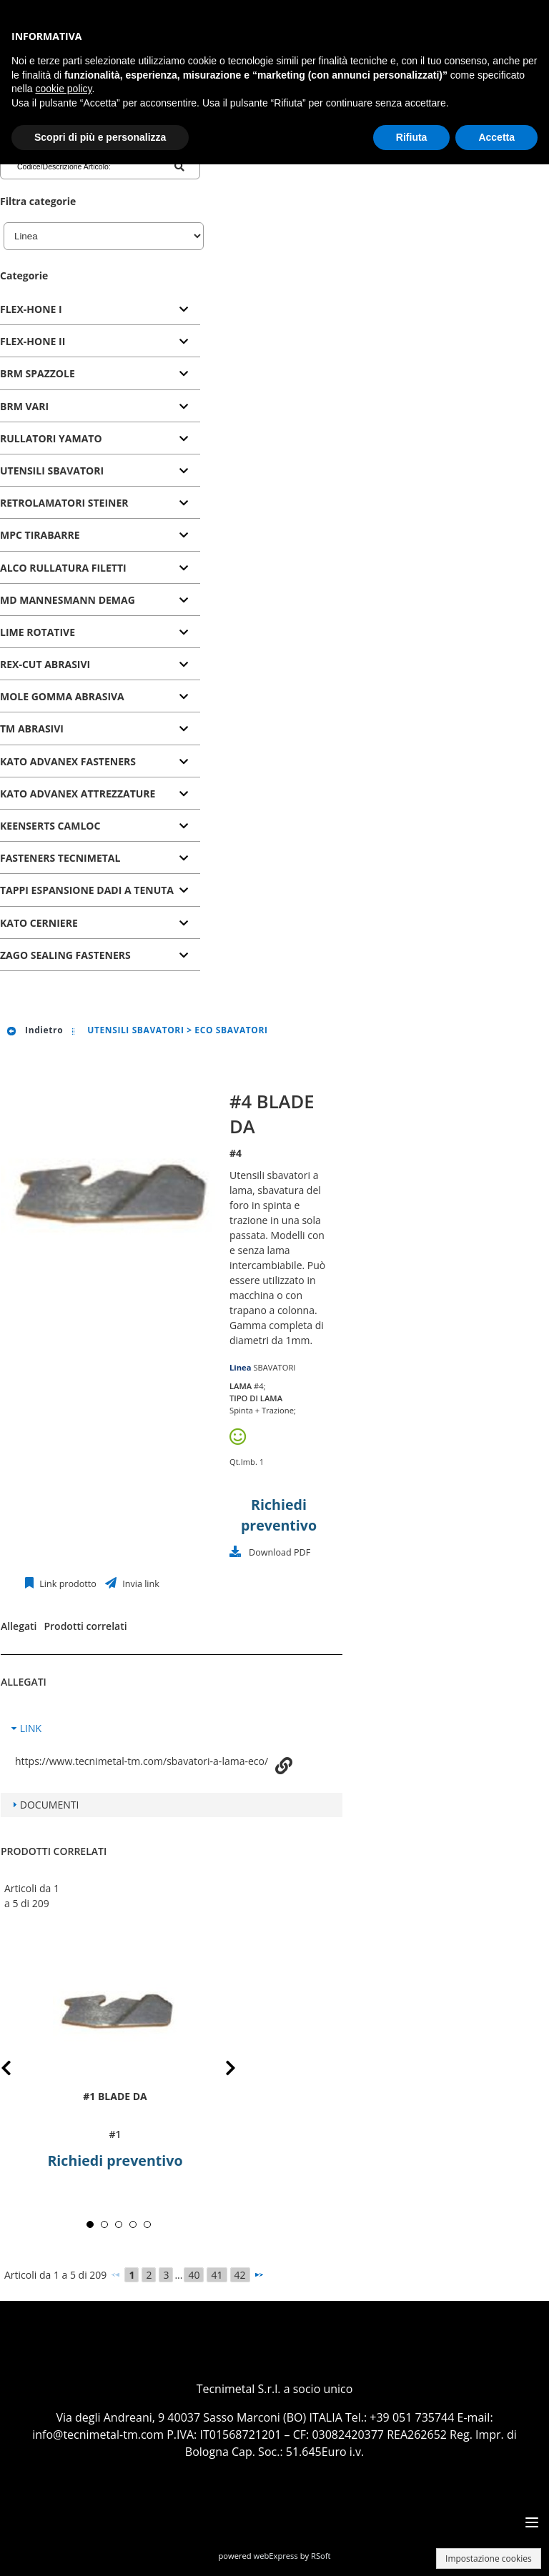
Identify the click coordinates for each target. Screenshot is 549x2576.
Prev (17, 2070)
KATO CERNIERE (39, 923)
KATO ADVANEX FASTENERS (68, 761)
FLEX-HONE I (31, 309)
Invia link (139, 1584)
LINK (30, 1728)
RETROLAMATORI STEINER (64, 502)
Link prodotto (67, 1584)
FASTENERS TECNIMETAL (60, 858)
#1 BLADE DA (115, 2096)
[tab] (100, 309)
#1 (115, 2134)
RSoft (321, 2555)
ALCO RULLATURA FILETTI (63, 568)
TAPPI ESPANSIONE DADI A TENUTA (87, 890)
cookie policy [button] (63, 88)
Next (219, 2070)
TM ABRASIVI (32, 728)
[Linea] (104, 236)
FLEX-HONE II (32, 341)
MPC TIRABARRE (40, 535)
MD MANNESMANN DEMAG (67, 600)
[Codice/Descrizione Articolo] (74, 166)
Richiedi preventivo (114, 2160)
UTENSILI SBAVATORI (52, 470)
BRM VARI (24, 406)
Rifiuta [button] (411, 137)
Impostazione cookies (488, 2558)
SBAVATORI (274, 1367)
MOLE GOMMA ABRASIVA (62, 696)
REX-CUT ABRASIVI (45, 664)
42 (240, 2275)
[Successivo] (258, 2274)
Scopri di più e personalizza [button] (100, 137)
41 (216, 2275)
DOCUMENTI (49, 1804)
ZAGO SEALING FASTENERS (65, 955)
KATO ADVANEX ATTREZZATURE (77, 793)
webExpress (276, 2555)
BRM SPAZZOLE (37, 373)
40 (193, 2275)
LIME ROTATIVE (37, 632)
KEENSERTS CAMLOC (50, 825)
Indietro (34, 1030)
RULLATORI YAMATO (51, 438)
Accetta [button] (496, 137)
